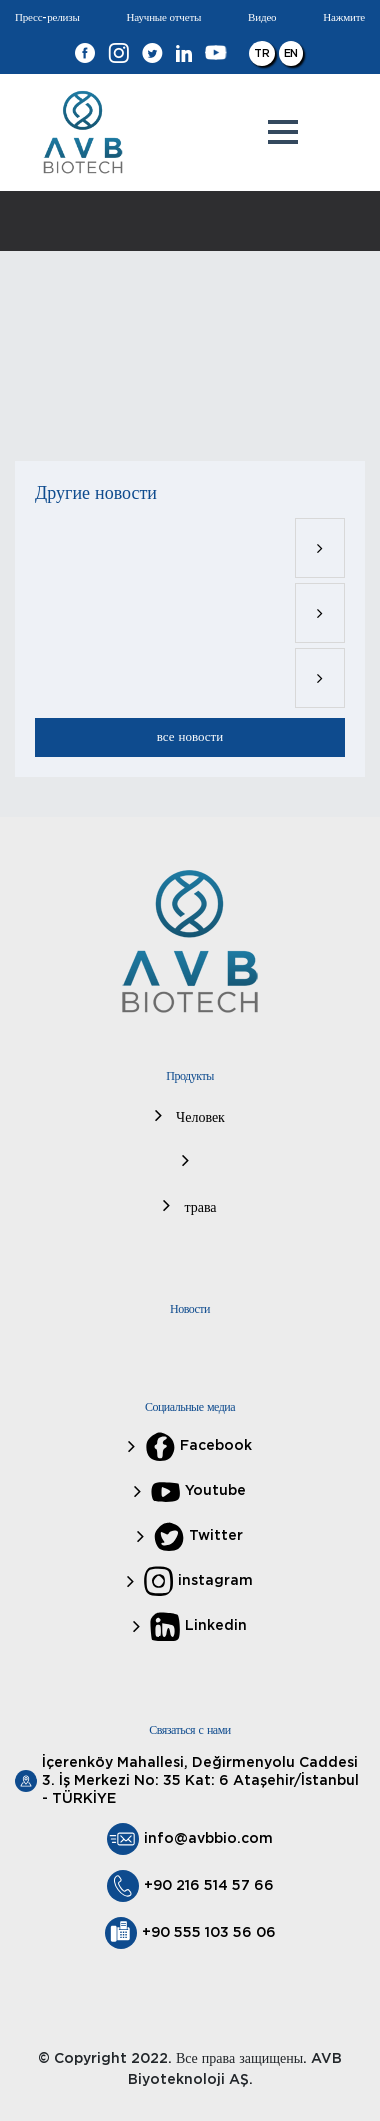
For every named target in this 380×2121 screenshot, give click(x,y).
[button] (283, 132)
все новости (190, 737)
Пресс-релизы (47, 17)
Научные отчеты (164, 17)
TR (262, 53)
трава (198, 1208)
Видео (262, 17)
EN (291, 53)
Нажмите (344, 17)
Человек (198, 1118)
